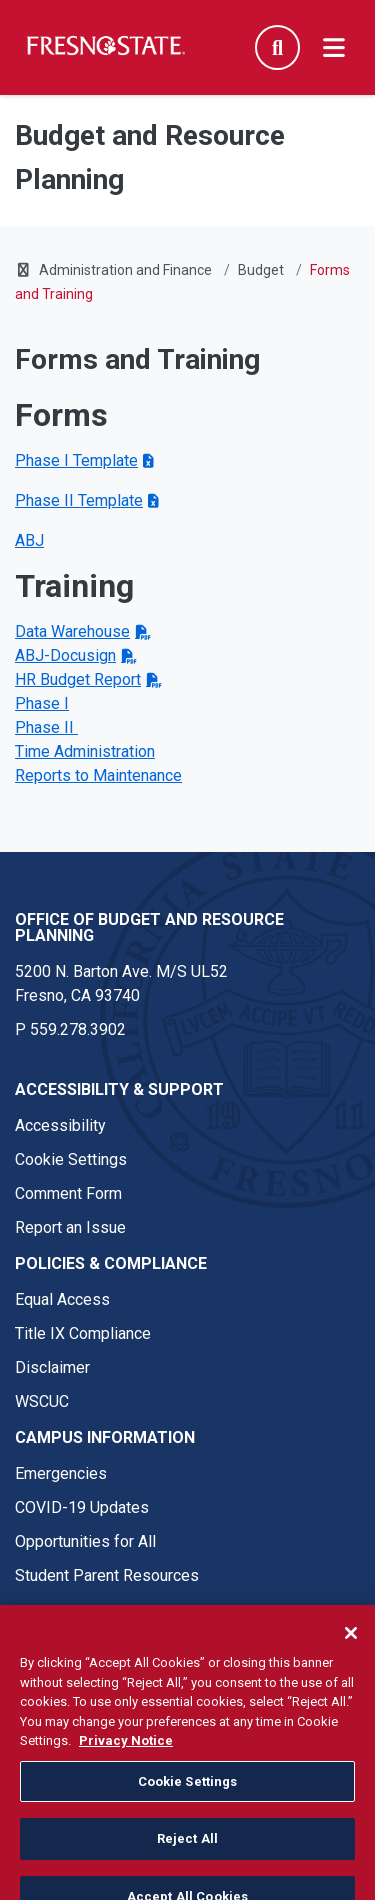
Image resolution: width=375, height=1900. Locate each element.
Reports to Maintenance (98, 775)
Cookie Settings (71, 1159)
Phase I (42, 703)
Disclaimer (52, 1367)
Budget (261, 270)
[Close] (351, 1652)
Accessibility (60, 1125)
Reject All (187, 1858)
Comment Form (68, 1193)
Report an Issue (70, 1227)
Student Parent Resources (107, 1575)
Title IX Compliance (83, 1333)
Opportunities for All (85, 1541)
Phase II (46, 727)
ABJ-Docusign (65, 655)
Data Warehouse (72, 631)
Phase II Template (79, 500)
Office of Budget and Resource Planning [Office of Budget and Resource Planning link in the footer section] (149, 927)
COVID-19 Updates (82, 1507)
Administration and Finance (125, 270)
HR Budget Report (78, 679)
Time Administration (85, 751)
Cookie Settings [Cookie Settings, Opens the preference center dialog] (188, 1800)
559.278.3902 (78, 1029)
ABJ (29, 540)
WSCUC (42, 1401)
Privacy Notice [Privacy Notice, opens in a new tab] (126, 1759)
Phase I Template (76, 460)
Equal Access (62, 1299)
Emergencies (61, 1473)
